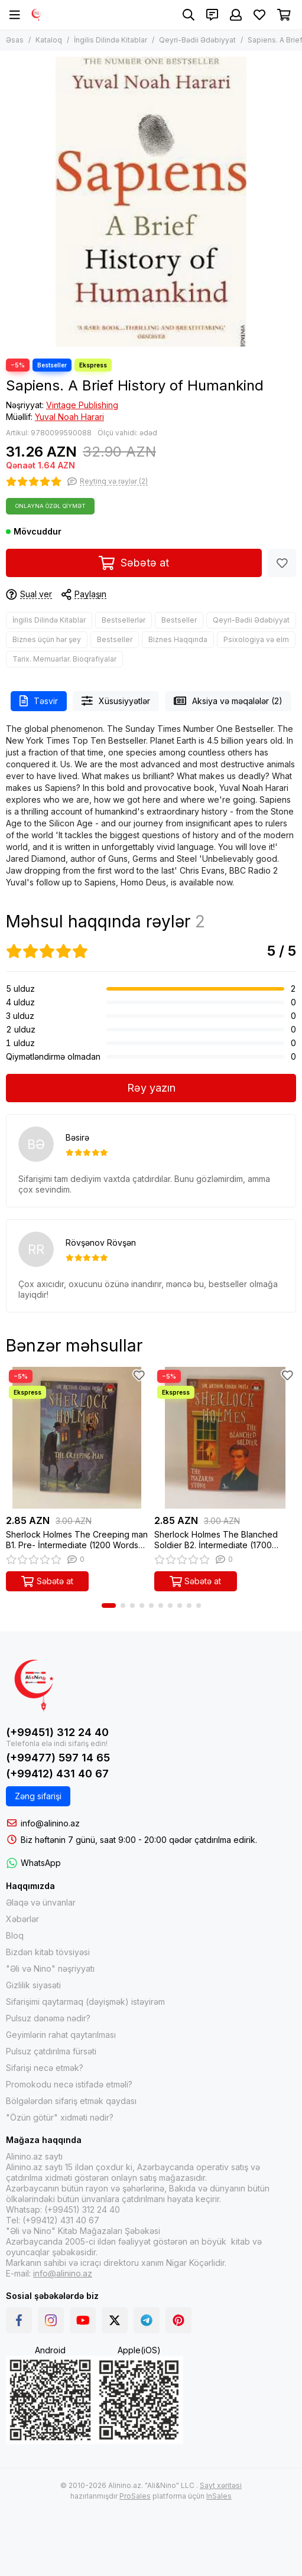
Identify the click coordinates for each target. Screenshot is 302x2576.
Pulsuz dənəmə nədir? (48, 2018)
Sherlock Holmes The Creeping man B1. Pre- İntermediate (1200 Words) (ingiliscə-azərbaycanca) (77, 1540)
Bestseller (179, 619)
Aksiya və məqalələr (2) (228, 700)
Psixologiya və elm (256, 639)
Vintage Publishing (82, 405)
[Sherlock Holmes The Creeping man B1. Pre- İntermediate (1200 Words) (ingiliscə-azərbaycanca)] (77, 1438)
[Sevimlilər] (259, 15)
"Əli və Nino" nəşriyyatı (50, 1968)
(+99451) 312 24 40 (57, 1732)
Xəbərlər (22, 1919)
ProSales (135, 2496)
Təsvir (39, 700)
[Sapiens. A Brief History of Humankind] (151, 202)
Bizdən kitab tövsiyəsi (48, 1952)
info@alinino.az (50, 1823)
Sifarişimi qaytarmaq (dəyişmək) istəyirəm (85, 2002)
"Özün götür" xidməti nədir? (59, 2117)
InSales (219, 2496)
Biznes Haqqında (177, 639)
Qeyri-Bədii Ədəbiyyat (197, 39)
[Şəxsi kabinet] (236, 15)
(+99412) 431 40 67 (57, 1773)
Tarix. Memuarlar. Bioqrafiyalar (64, 658)
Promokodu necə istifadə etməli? (69, 2084)
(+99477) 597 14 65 (58, 1757)
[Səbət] (284, 15)
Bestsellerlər (123, 619)
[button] (109, 1605)
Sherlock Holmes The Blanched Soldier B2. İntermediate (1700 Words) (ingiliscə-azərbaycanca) (218, 1540)
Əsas (15, 39)
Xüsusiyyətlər (116, 700)
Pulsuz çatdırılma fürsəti (51, 2051)
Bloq (15, 1935)
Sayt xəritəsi (221, 2485)
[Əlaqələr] (212, 15)
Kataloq (48, 39)
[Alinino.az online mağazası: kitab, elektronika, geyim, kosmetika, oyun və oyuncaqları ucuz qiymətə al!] (37, 15)
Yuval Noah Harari (69, 417)
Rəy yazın (151, 1088)
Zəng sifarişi (38, 1796)
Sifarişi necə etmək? (44, 2068)
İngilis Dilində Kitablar (110, 39)
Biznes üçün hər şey (46, 639)
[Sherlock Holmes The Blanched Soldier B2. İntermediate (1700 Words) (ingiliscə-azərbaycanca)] (225, 1438)
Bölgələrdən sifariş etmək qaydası (71, 2101)
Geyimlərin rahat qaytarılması (61, 2035)
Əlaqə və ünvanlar (41, 1902)
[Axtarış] (188, 15)
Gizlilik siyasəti (33, 1985)
